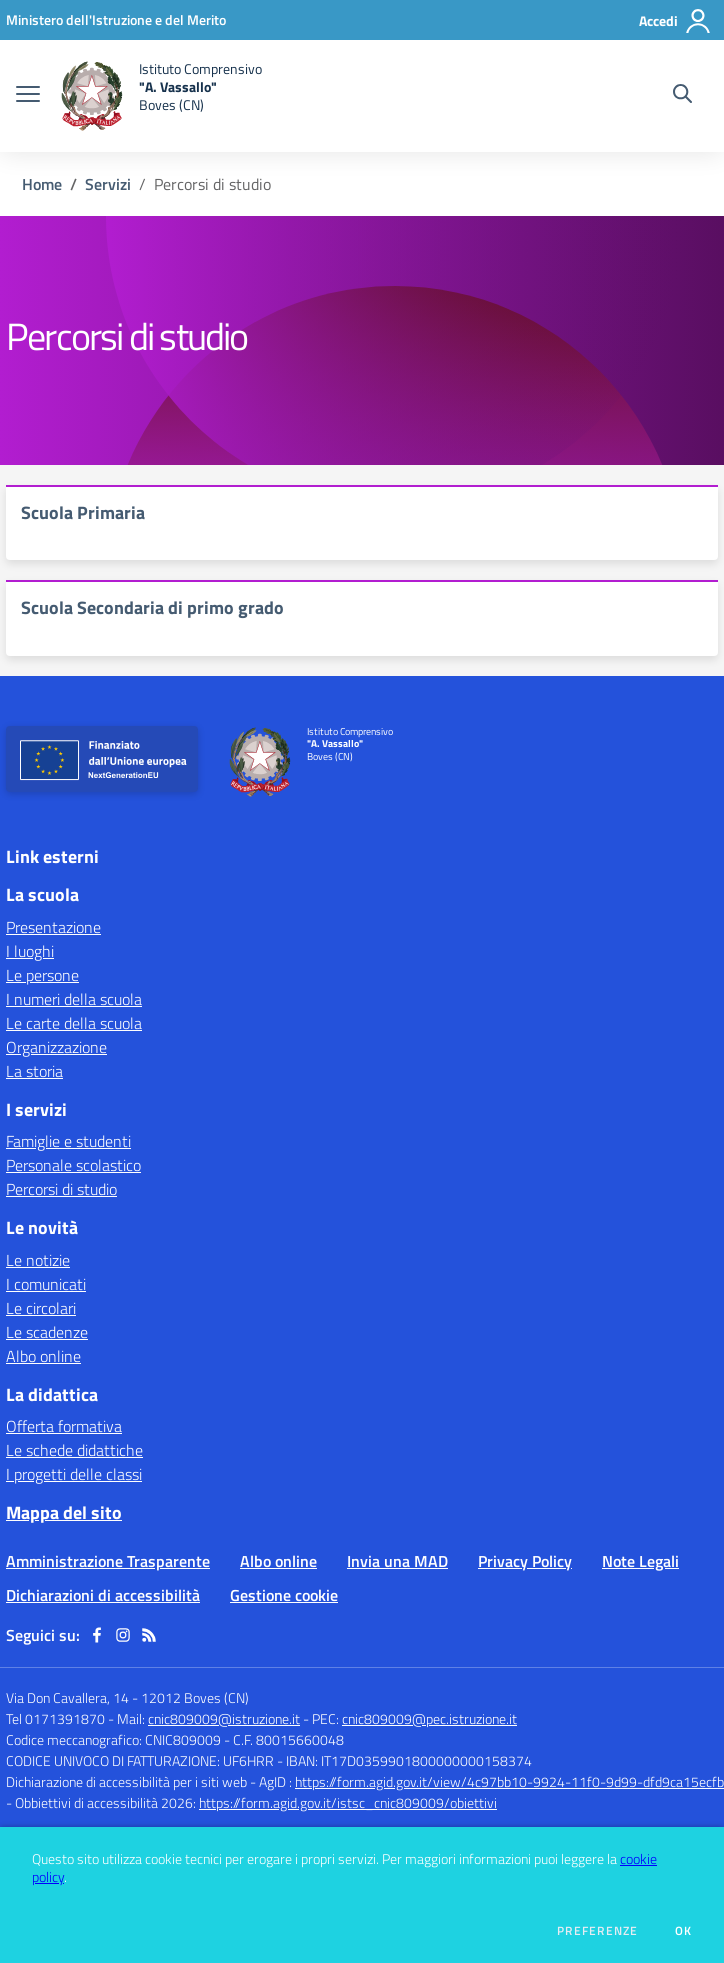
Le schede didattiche (74, 1450)
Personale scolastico (73, 1165)
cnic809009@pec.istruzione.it (429, 1718)
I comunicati (46, 1284)
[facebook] (97, 1635)
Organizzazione (56, 1047)
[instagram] (123, 1635)
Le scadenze (47, 1332)
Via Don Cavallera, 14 (67, 1697)
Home (42, 184)
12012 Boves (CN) (195, 1697)
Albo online (43, 1356)
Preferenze (597, 1931)
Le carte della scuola (74, 1023)
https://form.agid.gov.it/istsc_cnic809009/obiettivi (348, 1802)
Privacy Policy (525, 1561)
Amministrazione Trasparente (108, 1561)
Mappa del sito (64, 1512)
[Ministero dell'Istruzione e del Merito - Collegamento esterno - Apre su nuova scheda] (116, 19)
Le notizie (38, 1260)
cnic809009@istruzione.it (224, 1718)
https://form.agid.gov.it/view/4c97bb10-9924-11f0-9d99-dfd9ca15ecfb (509, 1781)
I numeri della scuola (74, 999)
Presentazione (53, 927)
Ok (684, 1931)
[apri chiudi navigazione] (28, 96)
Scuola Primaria (83, 512)
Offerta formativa (64, 1426)
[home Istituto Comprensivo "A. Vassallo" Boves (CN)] (161, 96)
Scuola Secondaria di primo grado (152, 607)
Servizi (108, 184)
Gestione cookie (284, 1595)
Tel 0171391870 (55, 1718)
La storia (34, 1071)
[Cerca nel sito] (682, 96)
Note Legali (640, 1561)
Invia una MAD (397, 1561)
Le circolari (41, 1308)
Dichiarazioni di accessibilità (103, 1595)
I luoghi (30, 951)
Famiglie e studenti (68, 1141)
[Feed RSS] (149, 1635)
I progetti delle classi (74, 1474)
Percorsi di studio (61, 1189)
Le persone (42, 975)
